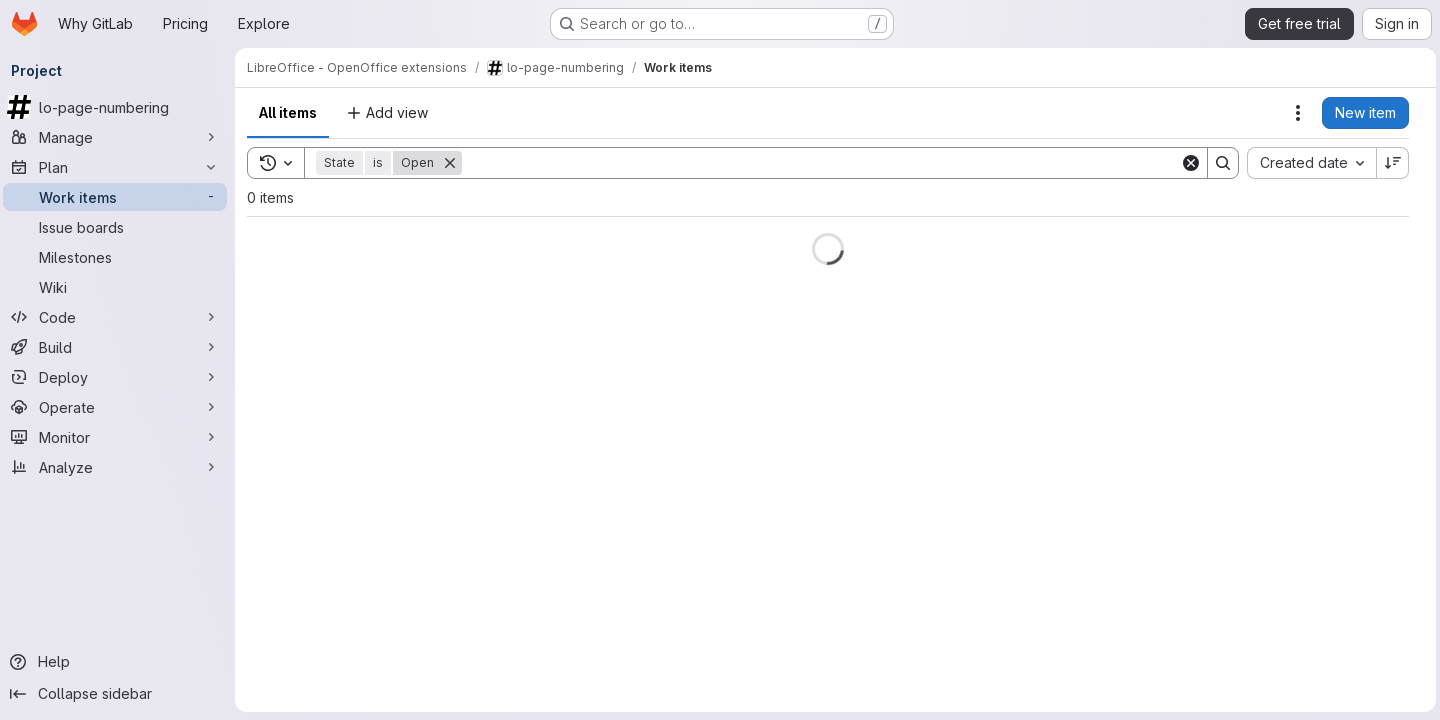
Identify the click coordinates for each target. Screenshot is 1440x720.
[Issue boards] (120, 227)
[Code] (120, 317)
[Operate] (120, 407)
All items (293, 112)
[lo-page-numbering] (120, 107)
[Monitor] (120, 437)
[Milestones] (120, 257)
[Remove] (455, 163)
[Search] (821, 163)
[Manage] (120, 137)
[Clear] (1187, 163)
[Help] (120, 662)
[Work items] (120, 197)
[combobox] (1307, 163)
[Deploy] (120, 377)
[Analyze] (120, 467)
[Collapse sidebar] (120, 694)
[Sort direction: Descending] (1389, 163)
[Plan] (120, 167)
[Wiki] (120, 287)
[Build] (120, 347)
